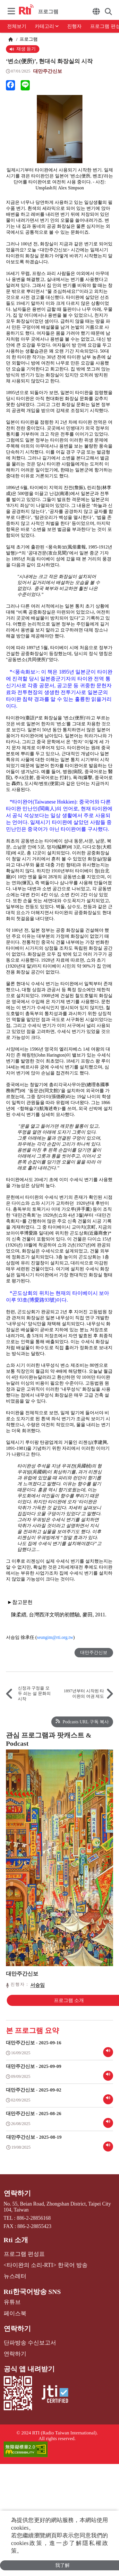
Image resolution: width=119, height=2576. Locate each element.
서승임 (37, 1985)
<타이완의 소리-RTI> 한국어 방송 (46, 2265)
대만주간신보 (47, 71)
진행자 (74, 26)
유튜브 (12, 2302)
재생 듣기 (23, 48)
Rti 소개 (16, 2240)
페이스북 (15, 2313)
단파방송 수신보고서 (30, 2342)
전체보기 (16, 26)
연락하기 (17, 2193)
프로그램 (28, 39)
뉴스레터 (15, 2276)
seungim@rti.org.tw (55, 1637)
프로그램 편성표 (24, 2254)
